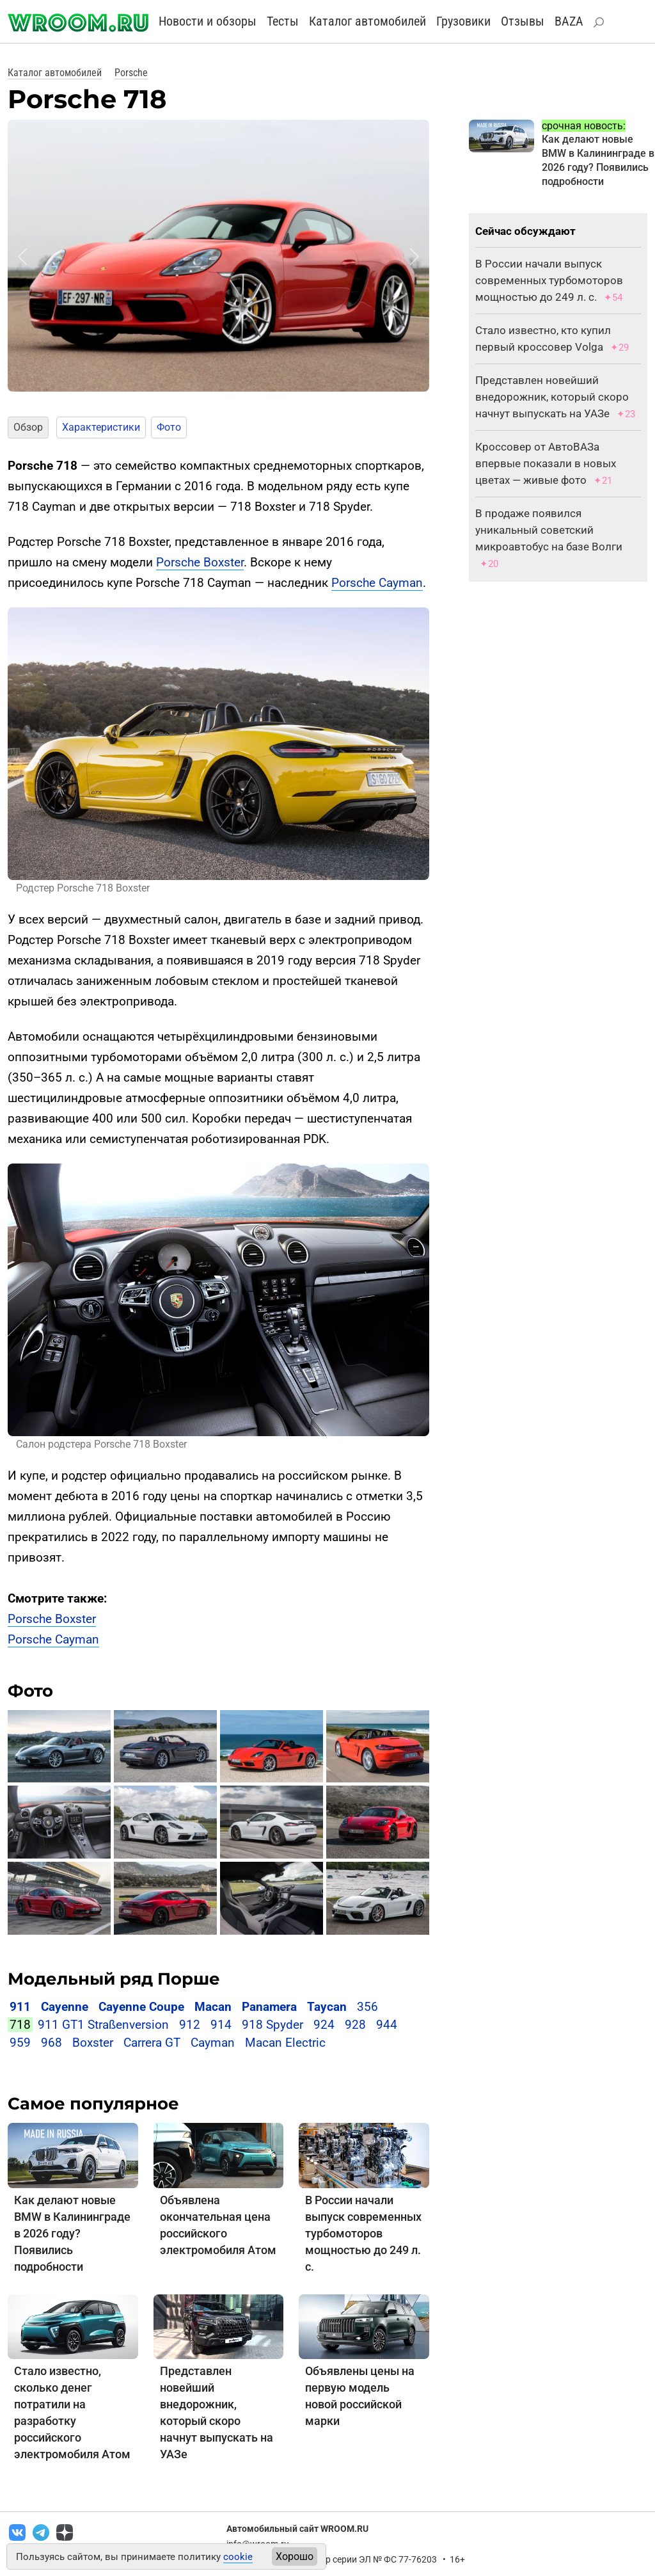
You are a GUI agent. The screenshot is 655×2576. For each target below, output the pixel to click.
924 (324, 2024)
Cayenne (64, 2006)
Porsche (131, 73)
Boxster (92, 2042)
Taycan (327, 2006)
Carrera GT (151, 2042)
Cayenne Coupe (141, 2006)
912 (189, 2024)
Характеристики (101, 427)
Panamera (269, 2006)
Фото (169, 427)
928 (355, 2024)
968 (51, 2042)
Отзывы (522, 21)
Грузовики (463, 21)
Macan (213, 2006)
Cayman (213, 2042)
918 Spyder (272, 2024)
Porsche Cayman (377, 582)
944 (386, 2024)
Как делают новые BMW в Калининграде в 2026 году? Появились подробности (72, 2233)
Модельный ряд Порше (114, 1979)
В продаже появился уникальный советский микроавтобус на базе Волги (548, 530)
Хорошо (294, 2556)
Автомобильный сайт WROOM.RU (297, 2529)
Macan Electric (285, 2042)
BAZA (569, 21)
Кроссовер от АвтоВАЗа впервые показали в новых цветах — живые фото (545, 463)
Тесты (283, 21)
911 (20, 2006)
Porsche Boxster (200, 562)
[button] (22, 257)
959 (20, 2042)
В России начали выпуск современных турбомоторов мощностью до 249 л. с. (363, 2233)
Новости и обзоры (207, 21)
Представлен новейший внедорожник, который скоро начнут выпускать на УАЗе (552, 397)
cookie (238, 2557)
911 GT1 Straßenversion (103, 2024)
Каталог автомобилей (367, 21)
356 (367, 2006)
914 (221, 2024)
